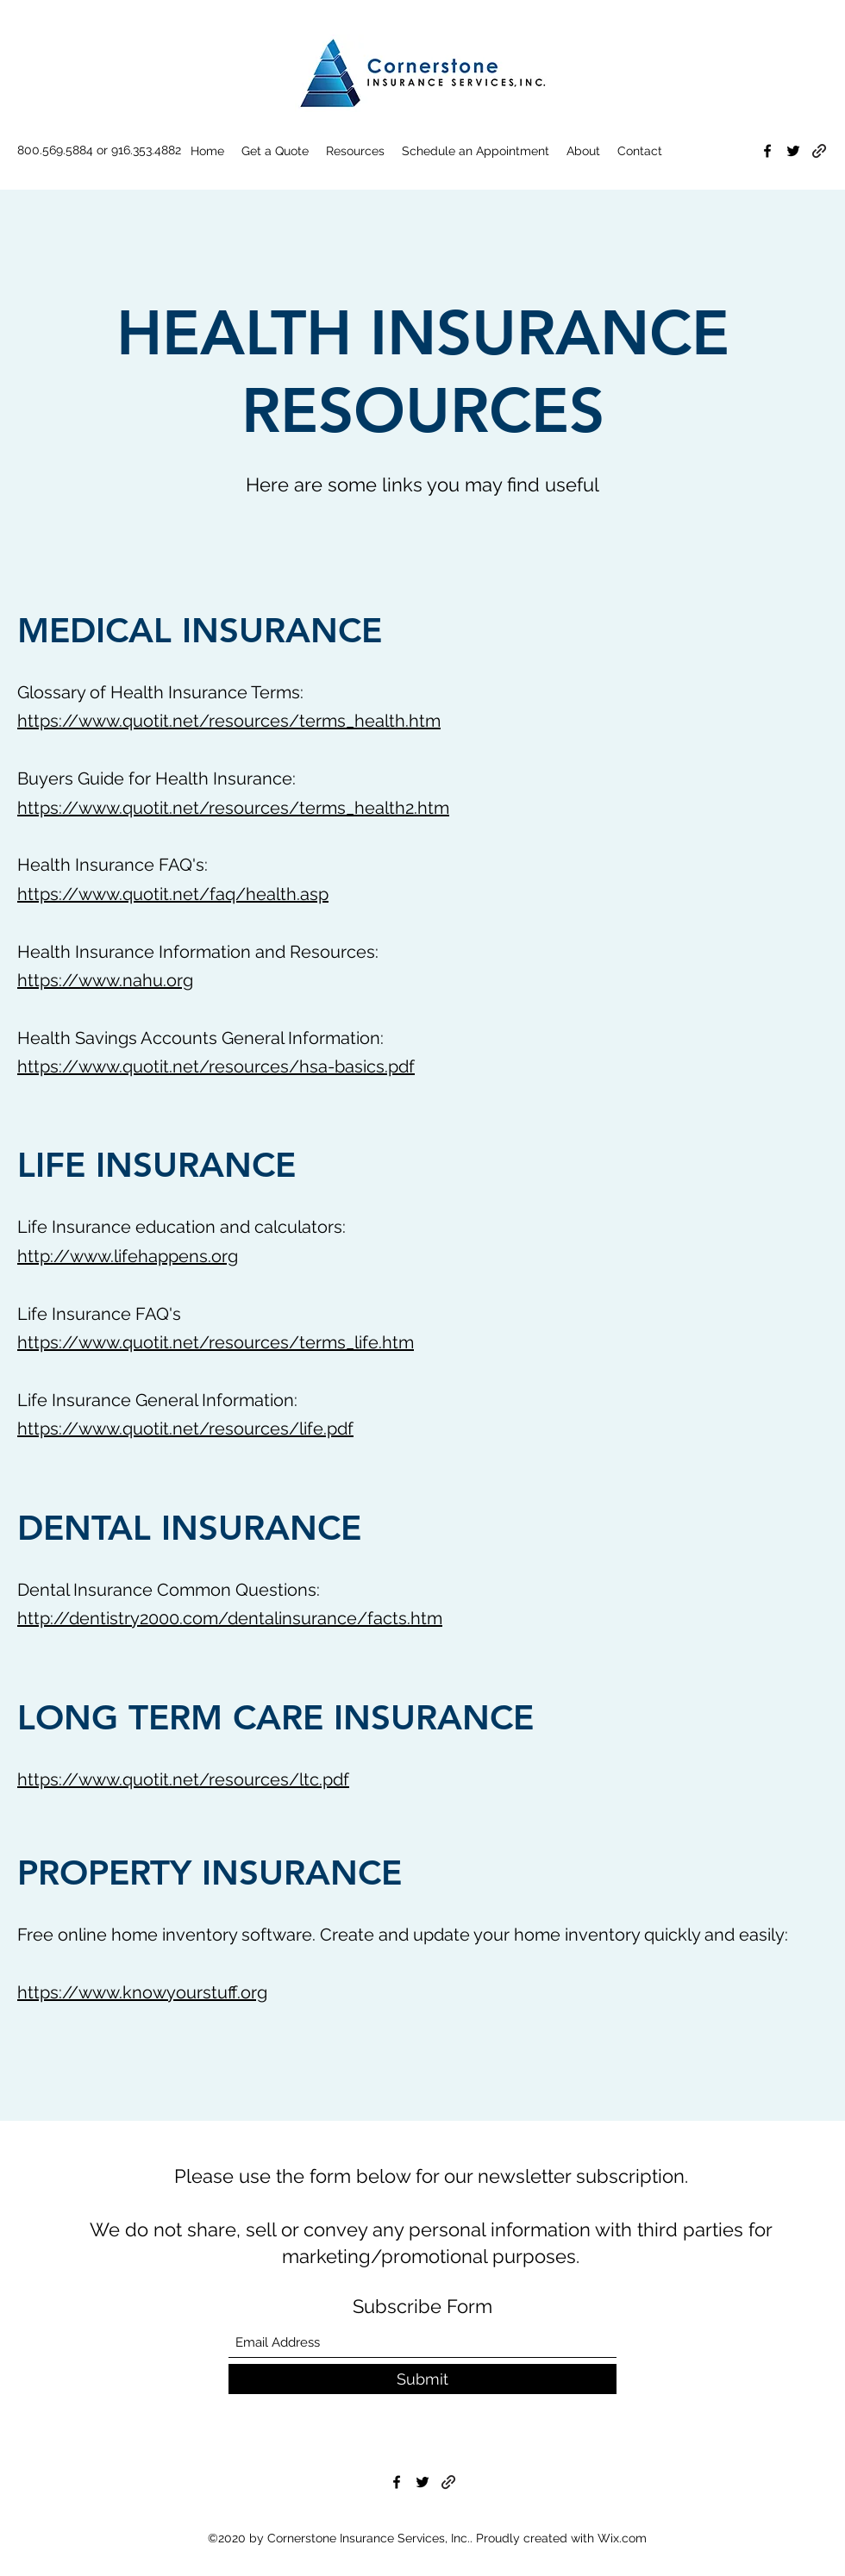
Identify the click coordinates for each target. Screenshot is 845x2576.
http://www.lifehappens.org (127, 1256)
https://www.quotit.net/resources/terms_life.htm (215, 1342)
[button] (355, 151)
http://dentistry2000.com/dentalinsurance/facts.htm (229, 1618)
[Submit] (422, 2379)
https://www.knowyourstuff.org (142, 1992)
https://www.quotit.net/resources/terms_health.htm (229, 720)
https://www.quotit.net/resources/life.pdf (185, 1428)
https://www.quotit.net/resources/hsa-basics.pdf (216, 1066)
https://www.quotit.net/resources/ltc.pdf (183, 1779)
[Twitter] (793, 150)
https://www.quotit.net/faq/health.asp (173, 894)
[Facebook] (767, 150)
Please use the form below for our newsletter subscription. (431, 2176)
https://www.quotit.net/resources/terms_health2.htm (233, 807)
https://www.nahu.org (105, 980)
